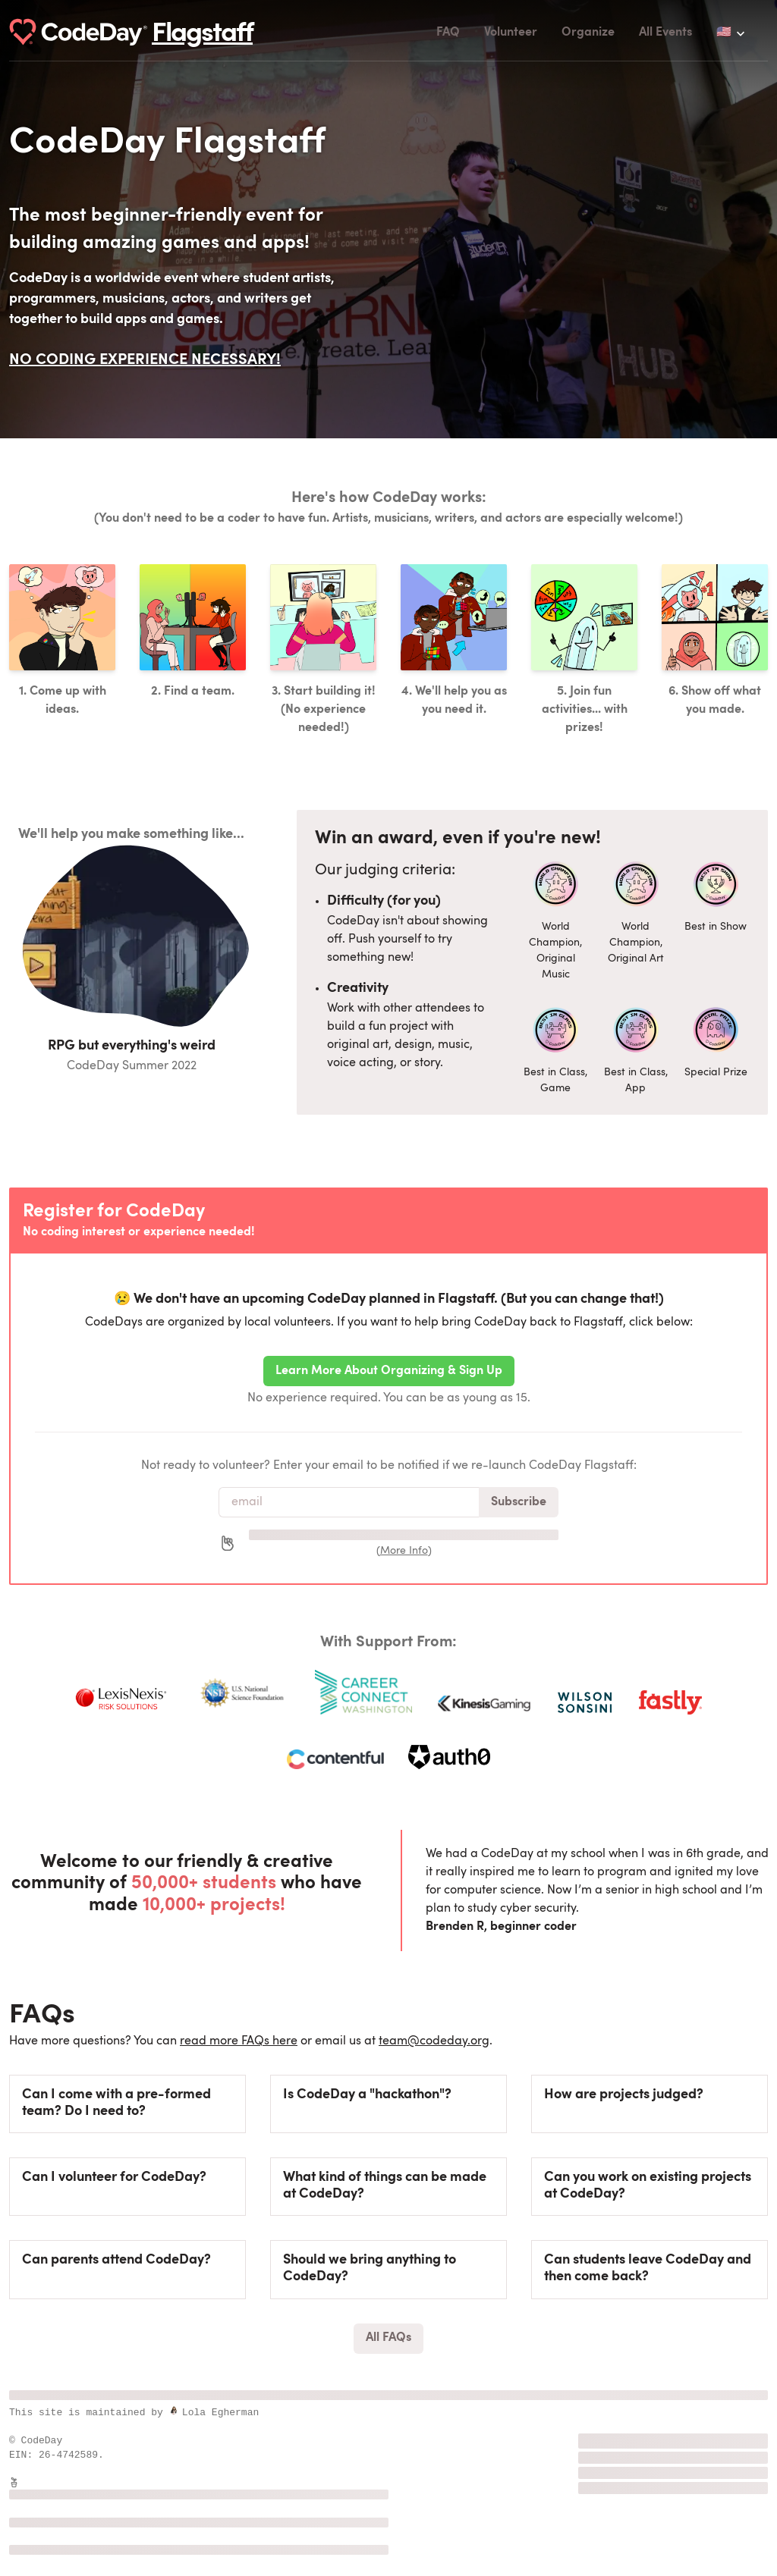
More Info (404, 1550)
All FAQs (388, 2338)
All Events (665, 33)
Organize (588, 33)
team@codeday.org (434, 2041)
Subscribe (518, 1502)
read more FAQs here (238, 2041)
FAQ (448, 33)
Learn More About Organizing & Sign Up (388, 1371)
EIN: (24, 2454)
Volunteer (510, 33)
